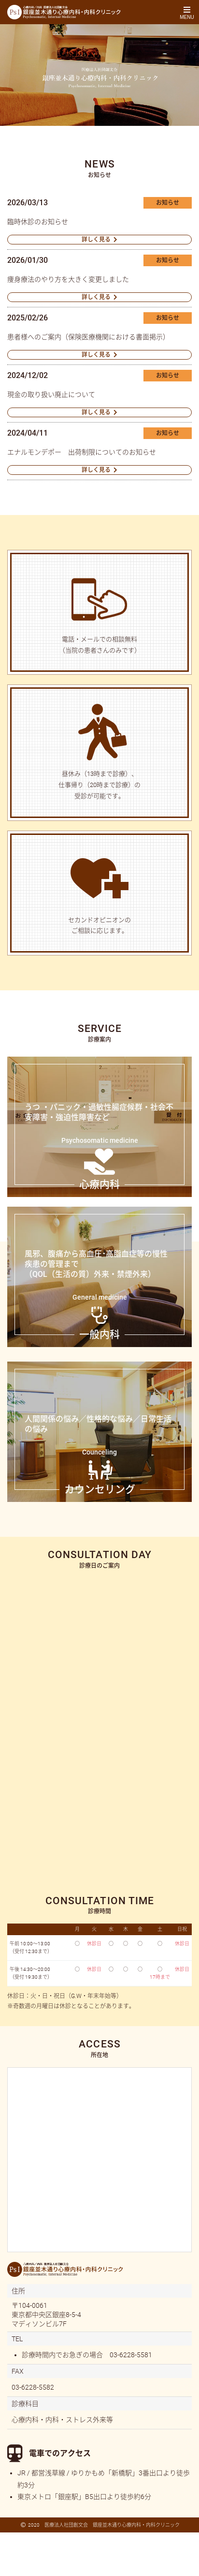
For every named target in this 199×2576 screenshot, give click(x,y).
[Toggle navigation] (187, 12)
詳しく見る (96, 239)
